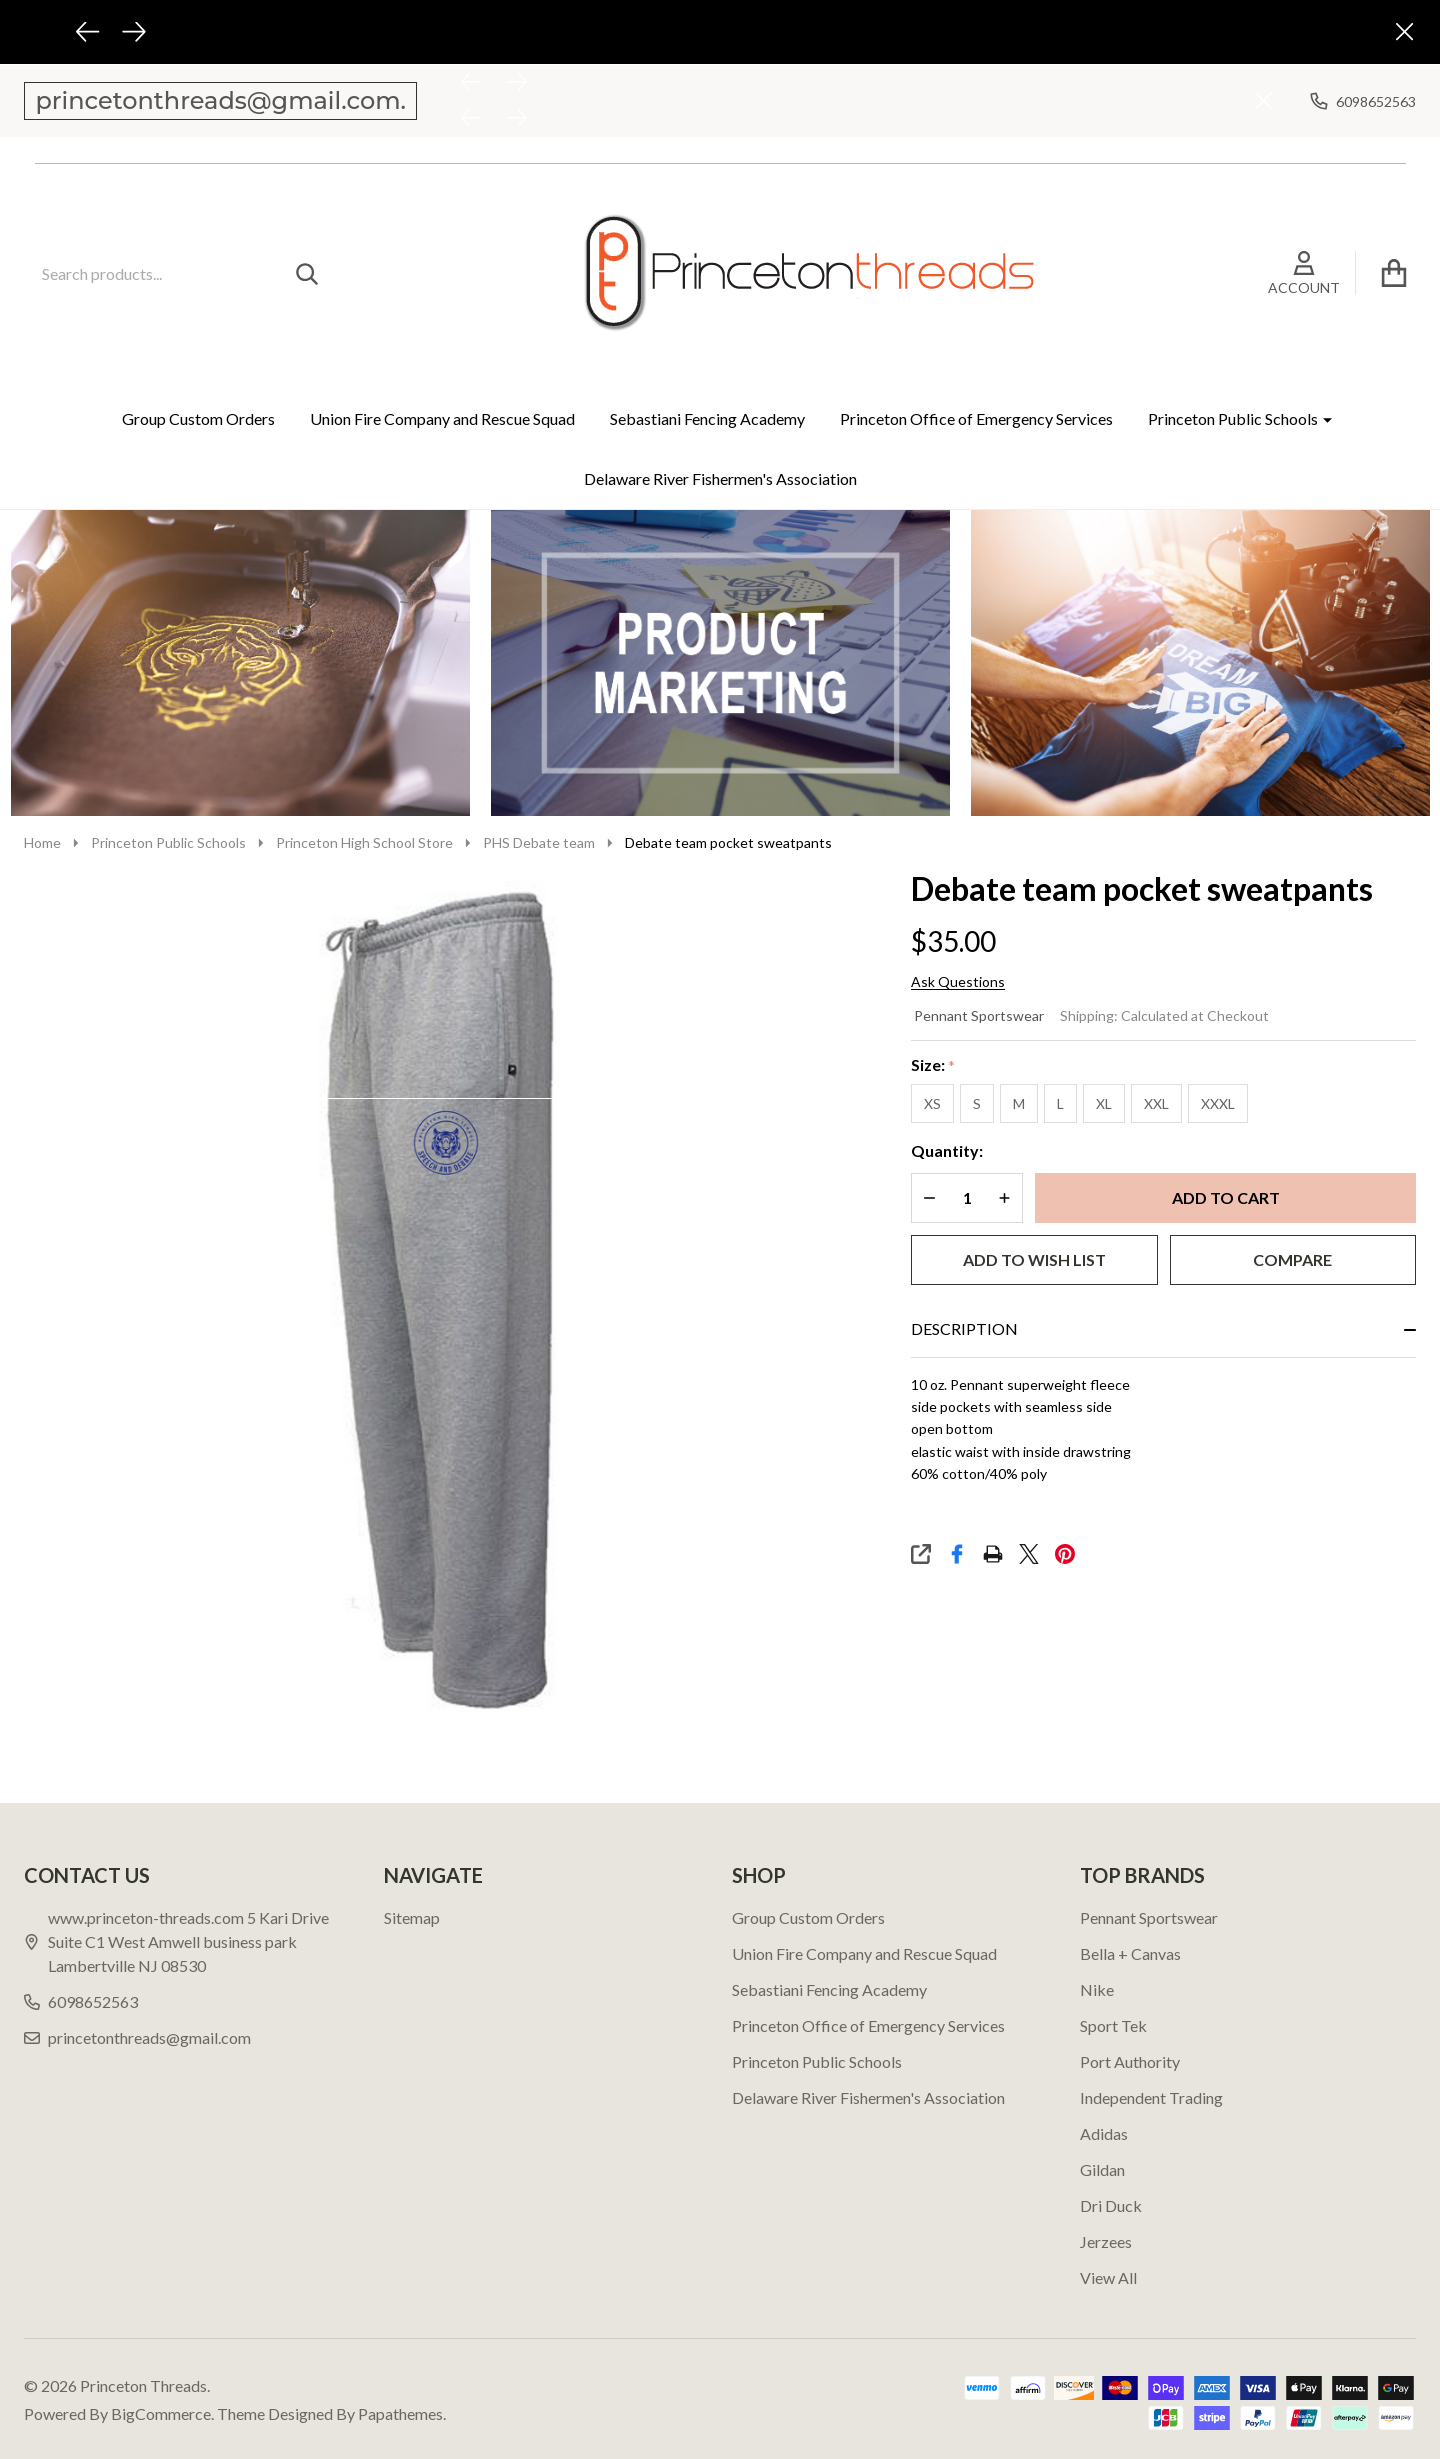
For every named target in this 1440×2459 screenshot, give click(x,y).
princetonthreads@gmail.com (137, 2037)
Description (964, 1328)
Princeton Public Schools (1233, 418)
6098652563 (81, 2001)
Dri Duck (1111, 2205)
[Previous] (88, 32)
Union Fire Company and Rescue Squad (442, 418)
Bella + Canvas (1130, 1953)
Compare (1292, 1259)
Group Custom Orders (198, 418)
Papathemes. (402, 2413)
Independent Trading (1151, 2097)
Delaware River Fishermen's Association (720, 478)
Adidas (1104, 2133)
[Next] (134, 32)
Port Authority (1130, 2061)
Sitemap (412, 1917)
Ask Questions (958, 982)
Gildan (1102, 2169)
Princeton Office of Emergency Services (976, 418)
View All (1108, 2277)
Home (42, 842)
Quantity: (947, 1150)
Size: (933, 1065)
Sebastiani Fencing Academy (707, 418)
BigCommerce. (162, 2413)
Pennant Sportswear (979, 1015)
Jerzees (1106, 2241)
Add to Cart (1226, 1197)
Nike (1097, 1989)
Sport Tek (1113, 2025)
